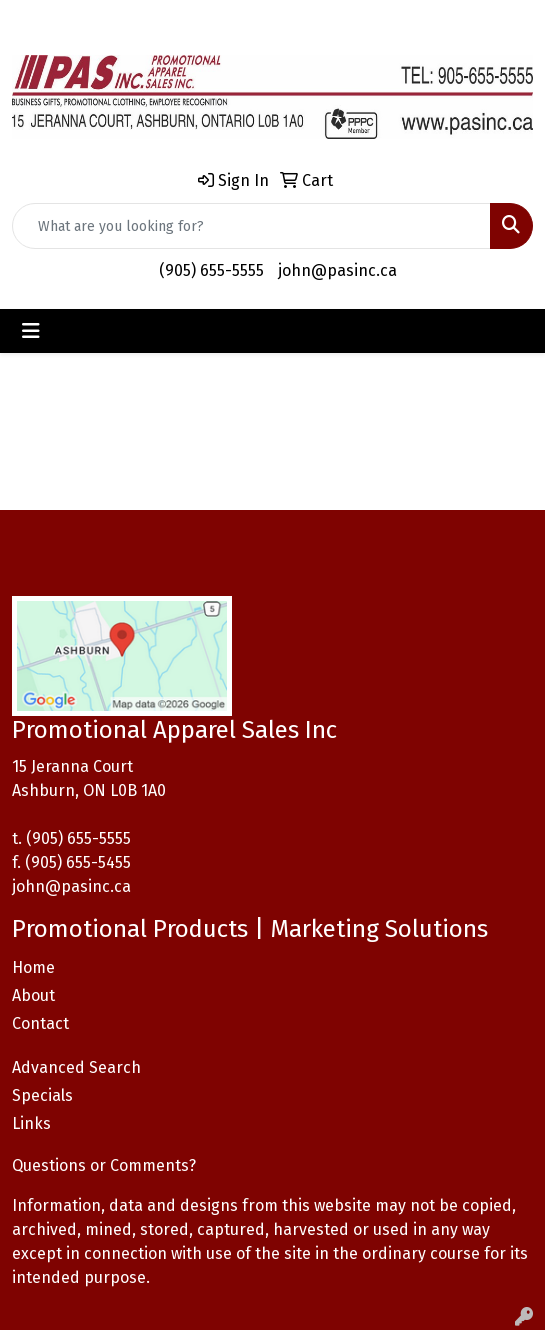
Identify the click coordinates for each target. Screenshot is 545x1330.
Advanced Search (76, 1067)
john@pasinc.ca (337, 270)
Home (33, 967)
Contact (40, 1023)
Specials (42, 1095)
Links (31, 1123)
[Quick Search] (251, 226)
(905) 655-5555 (211, 270)
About (33, 995)
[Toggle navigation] (31, 331)
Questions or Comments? (104, 1165)
